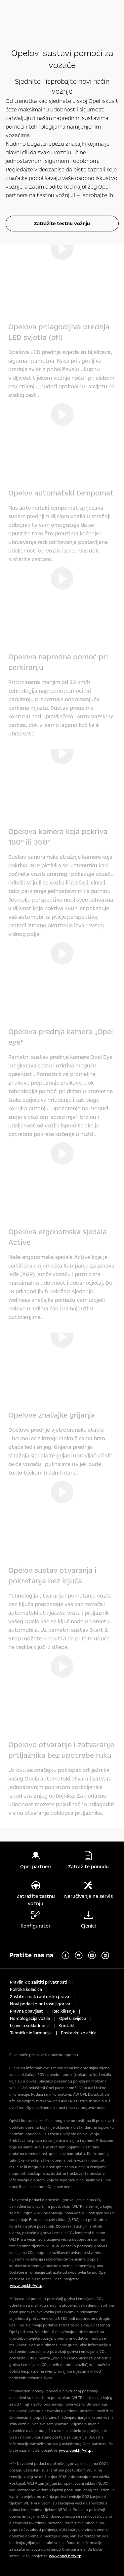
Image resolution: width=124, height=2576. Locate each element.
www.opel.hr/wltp (26, 2285)
